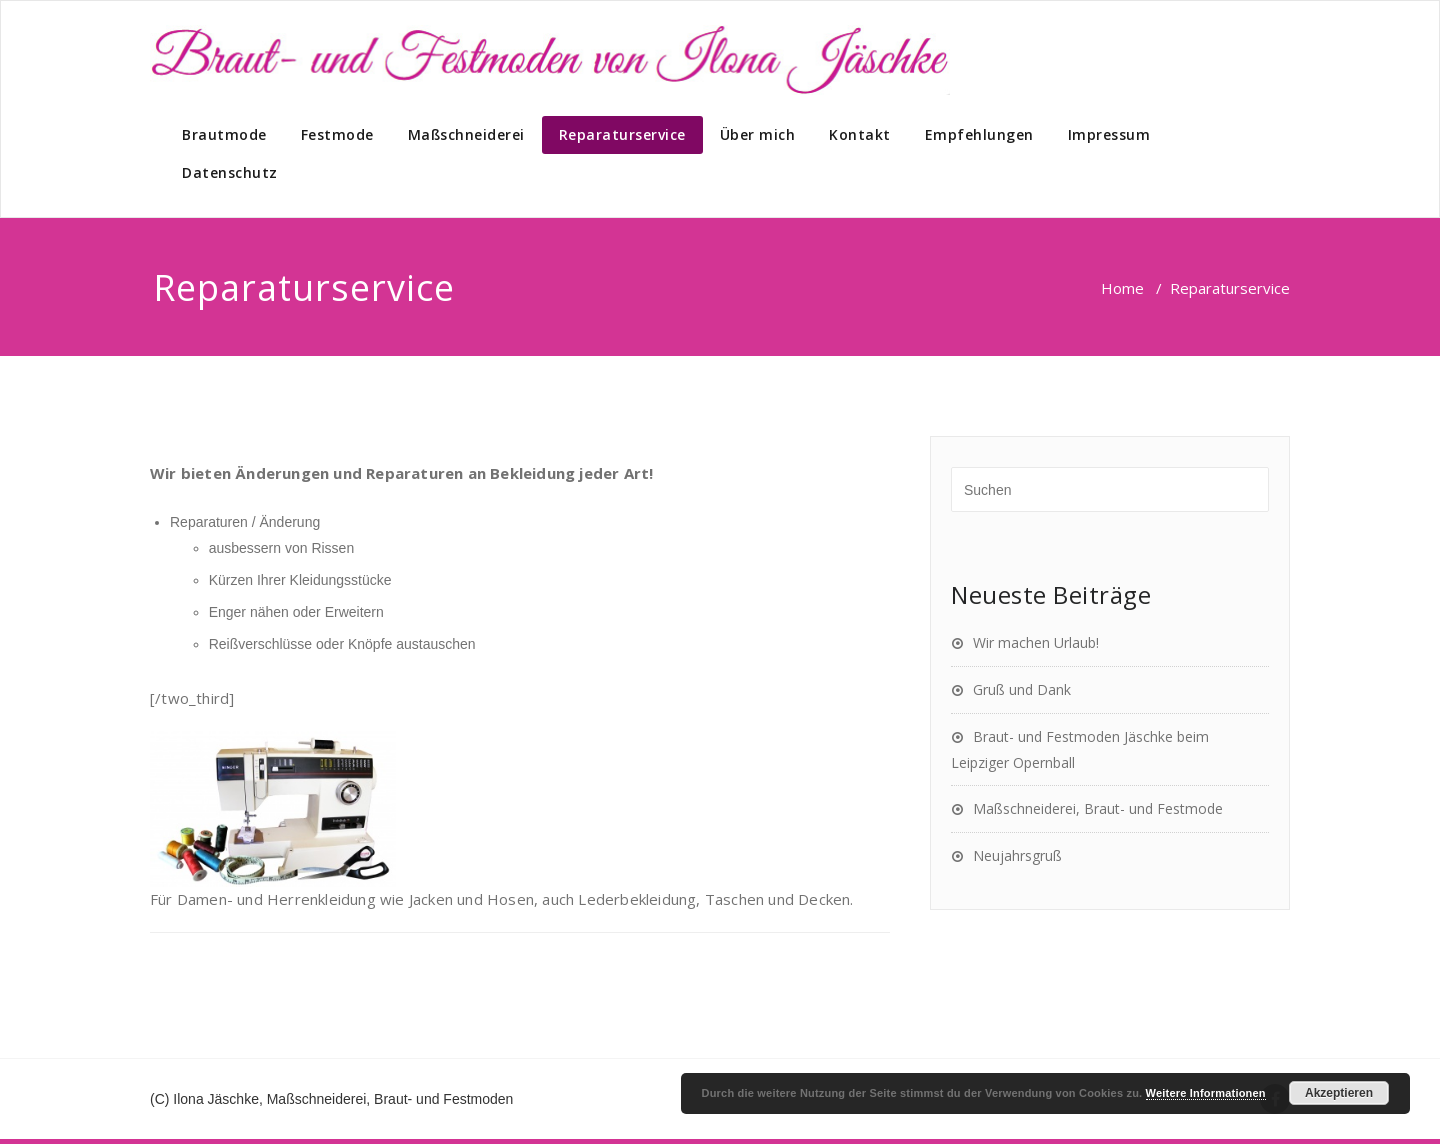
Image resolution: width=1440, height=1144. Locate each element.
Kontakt (860, 134)
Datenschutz (230, 172)
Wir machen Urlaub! (1036, 642)
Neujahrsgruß (1017, 855)
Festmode (337, 134)
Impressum (1109, 134)
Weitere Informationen (1206, 1093)
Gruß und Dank (1022, 689)
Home (1122, 288)
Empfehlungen (979, 134)
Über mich (758, 134)
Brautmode (224, 134)
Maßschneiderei (466, 134)
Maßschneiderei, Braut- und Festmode (1098, 808)
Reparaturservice (622, 134)
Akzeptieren (1339, 1093)
